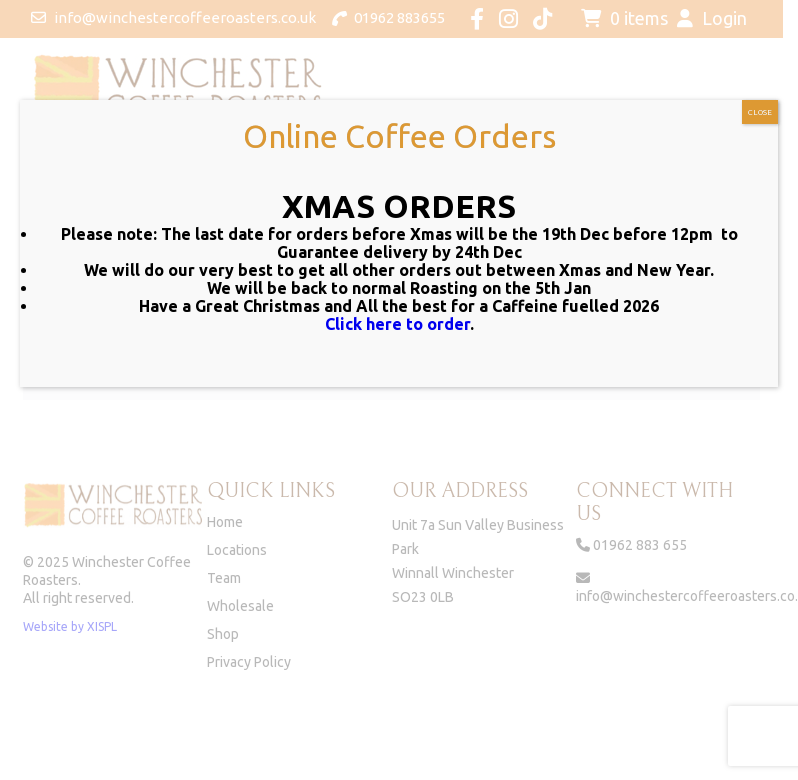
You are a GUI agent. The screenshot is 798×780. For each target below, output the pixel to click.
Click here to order (397, 324)
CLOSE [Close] (760, 112)
